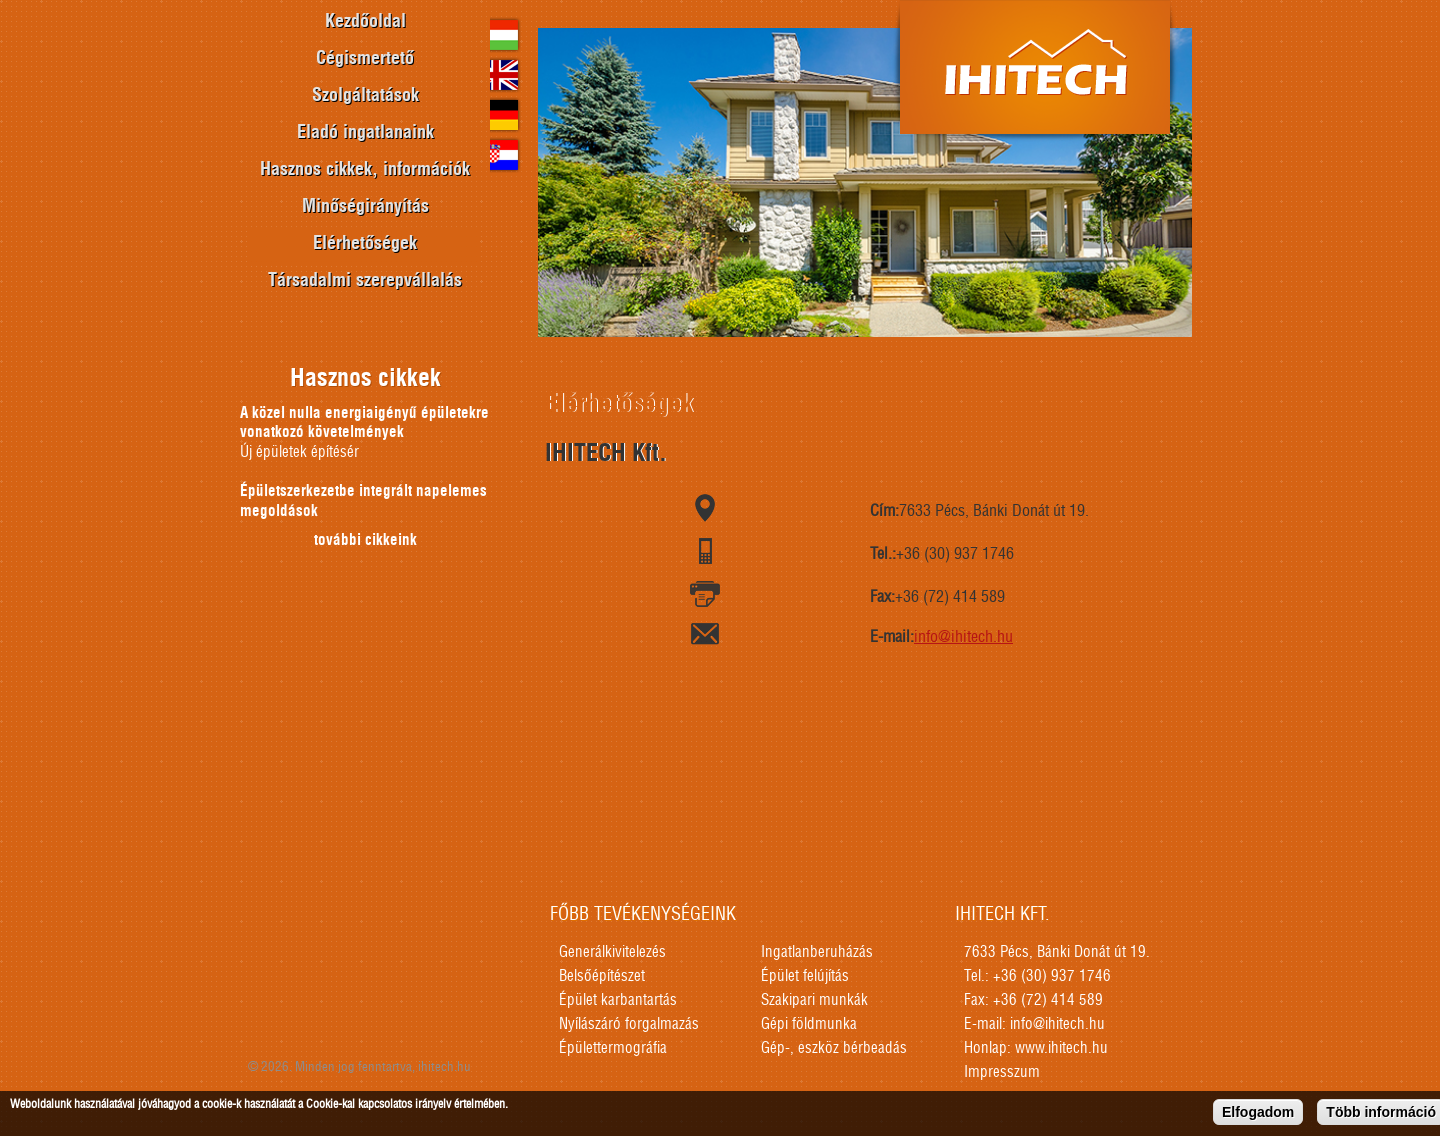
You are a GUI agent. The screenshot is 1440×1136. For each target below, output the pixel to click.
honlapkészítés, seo (1189, 1016)
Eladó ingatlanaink (365, 133)
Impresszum (1002, 1072)
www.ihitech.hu (1061, 1048)
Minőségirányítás (365, 207)
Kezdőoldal (365, 22)
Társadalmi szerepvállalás (365, 281)
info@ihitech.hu (963, 637)
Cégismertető (365, 59)
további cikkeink (365, 540)
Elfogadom (1258, 1113)
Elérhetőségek (365, 244)
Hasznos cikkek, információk (365, 170)
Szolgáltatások (365, 96)
